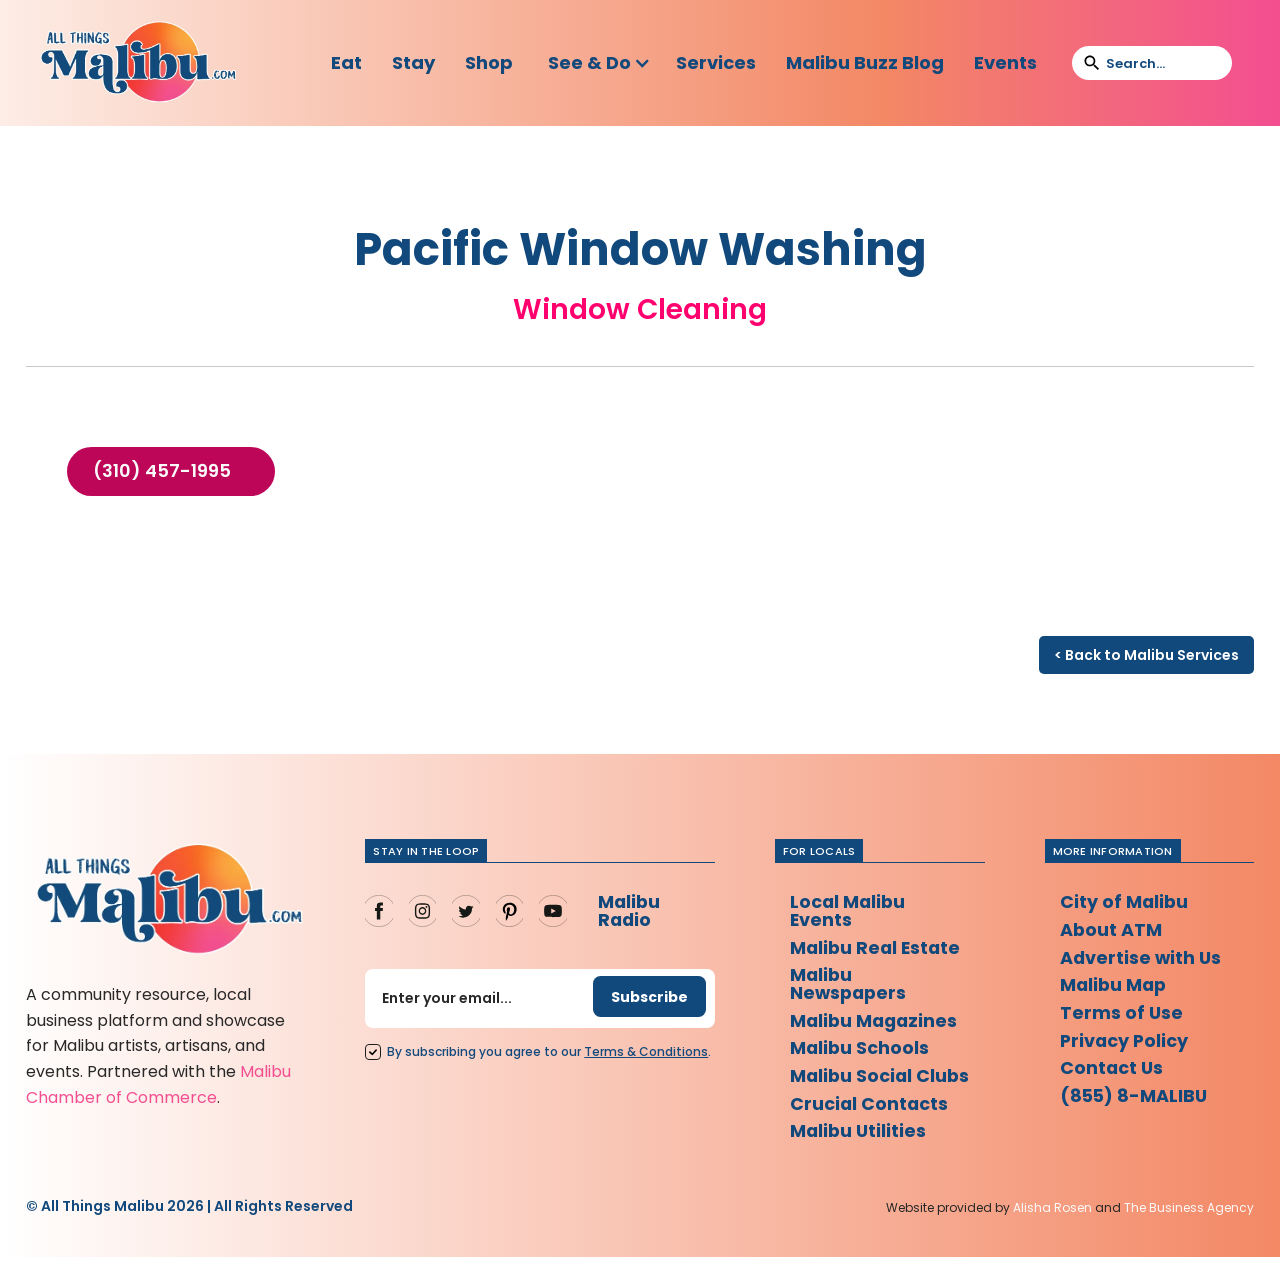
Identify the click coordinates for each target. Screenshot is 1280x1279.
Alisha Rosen (1052, 1228)
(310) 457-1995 (162, 471)
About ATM (1111, 929)
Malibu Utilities (859, 1151)
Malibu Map (1115, 985)
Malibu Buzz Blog (865, 62)
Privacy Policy (1125, 1041)
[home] (138, 63)
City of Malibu (1125, 901)
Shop (489, 62)
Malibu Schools (860, 1049)
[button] (599, 63)
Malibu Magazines (876, 1021)
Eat (346, 62)
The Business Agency (1189, 1228)
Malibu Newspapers (850, 984)
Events (1005, 62)
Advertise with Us (1142, 957)
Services (716, 62)
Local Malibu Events (849, 910)
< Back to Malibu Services (1146, 655)
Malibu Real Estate (877, 947)
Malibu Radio (628, 910)
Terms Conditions (646, 1051)
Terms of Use (1122, 1013)
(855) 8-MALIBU (1135, 1097)
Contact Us (1112, 1069)
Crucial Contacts (870, 1123)
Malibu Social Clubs (852, 1086)
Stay (413, 62)
